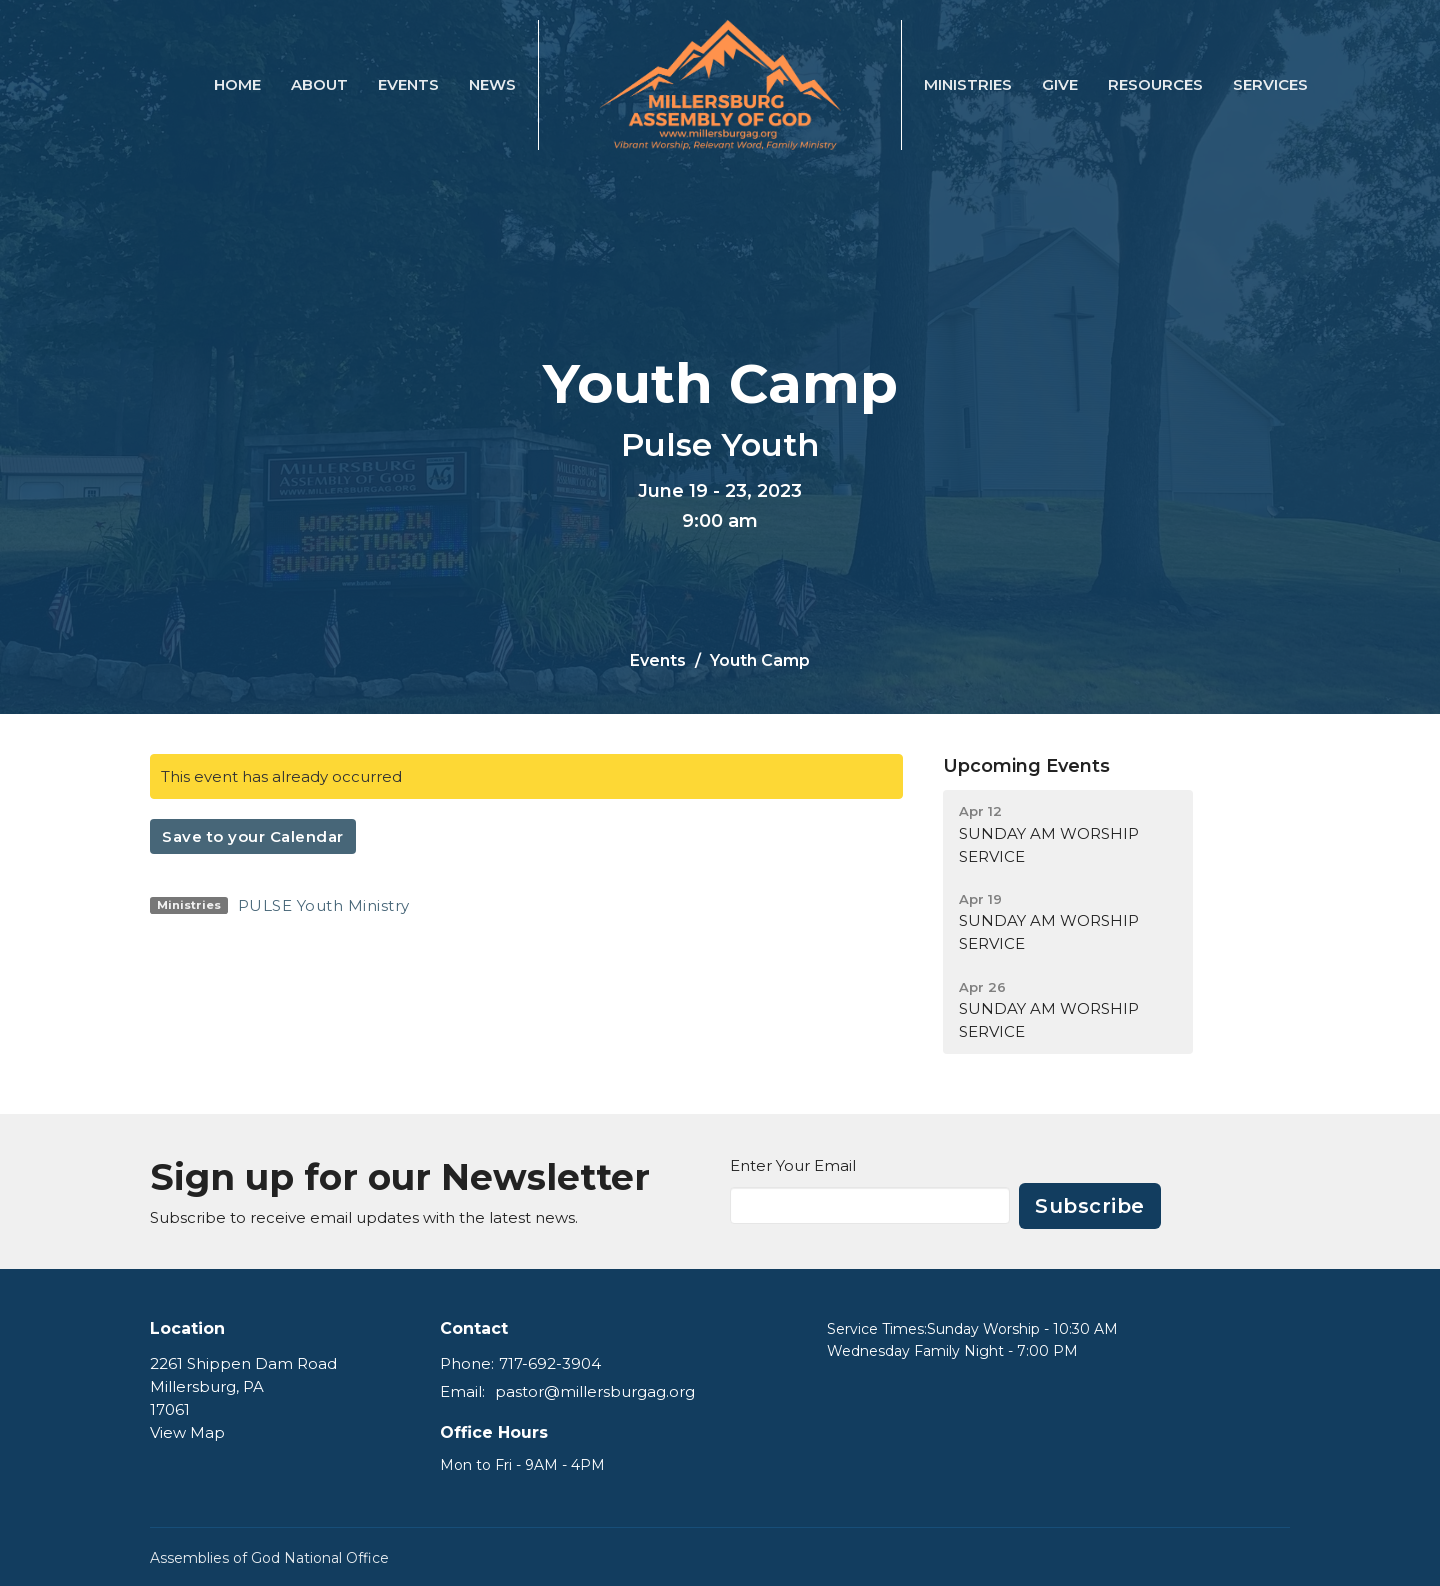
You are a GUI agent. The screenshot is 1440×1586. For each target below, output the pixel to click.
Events (408, 84)
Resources (1155, 84)
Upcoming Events (1026, 766)
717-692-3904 (550, 1363)
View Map (187, 1432)
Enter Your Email (793, 1165)
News (492, 84)
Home (237, 84)
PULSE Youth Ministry (324, 905)
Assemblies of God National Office (269, 1558)
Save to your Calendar (253, 836)
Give (1060, 84)
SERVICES (1270, 84)
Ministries (968, 84)
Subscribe (1090, 1206)
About (319, 84)
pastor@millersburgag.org (595, 1391)
